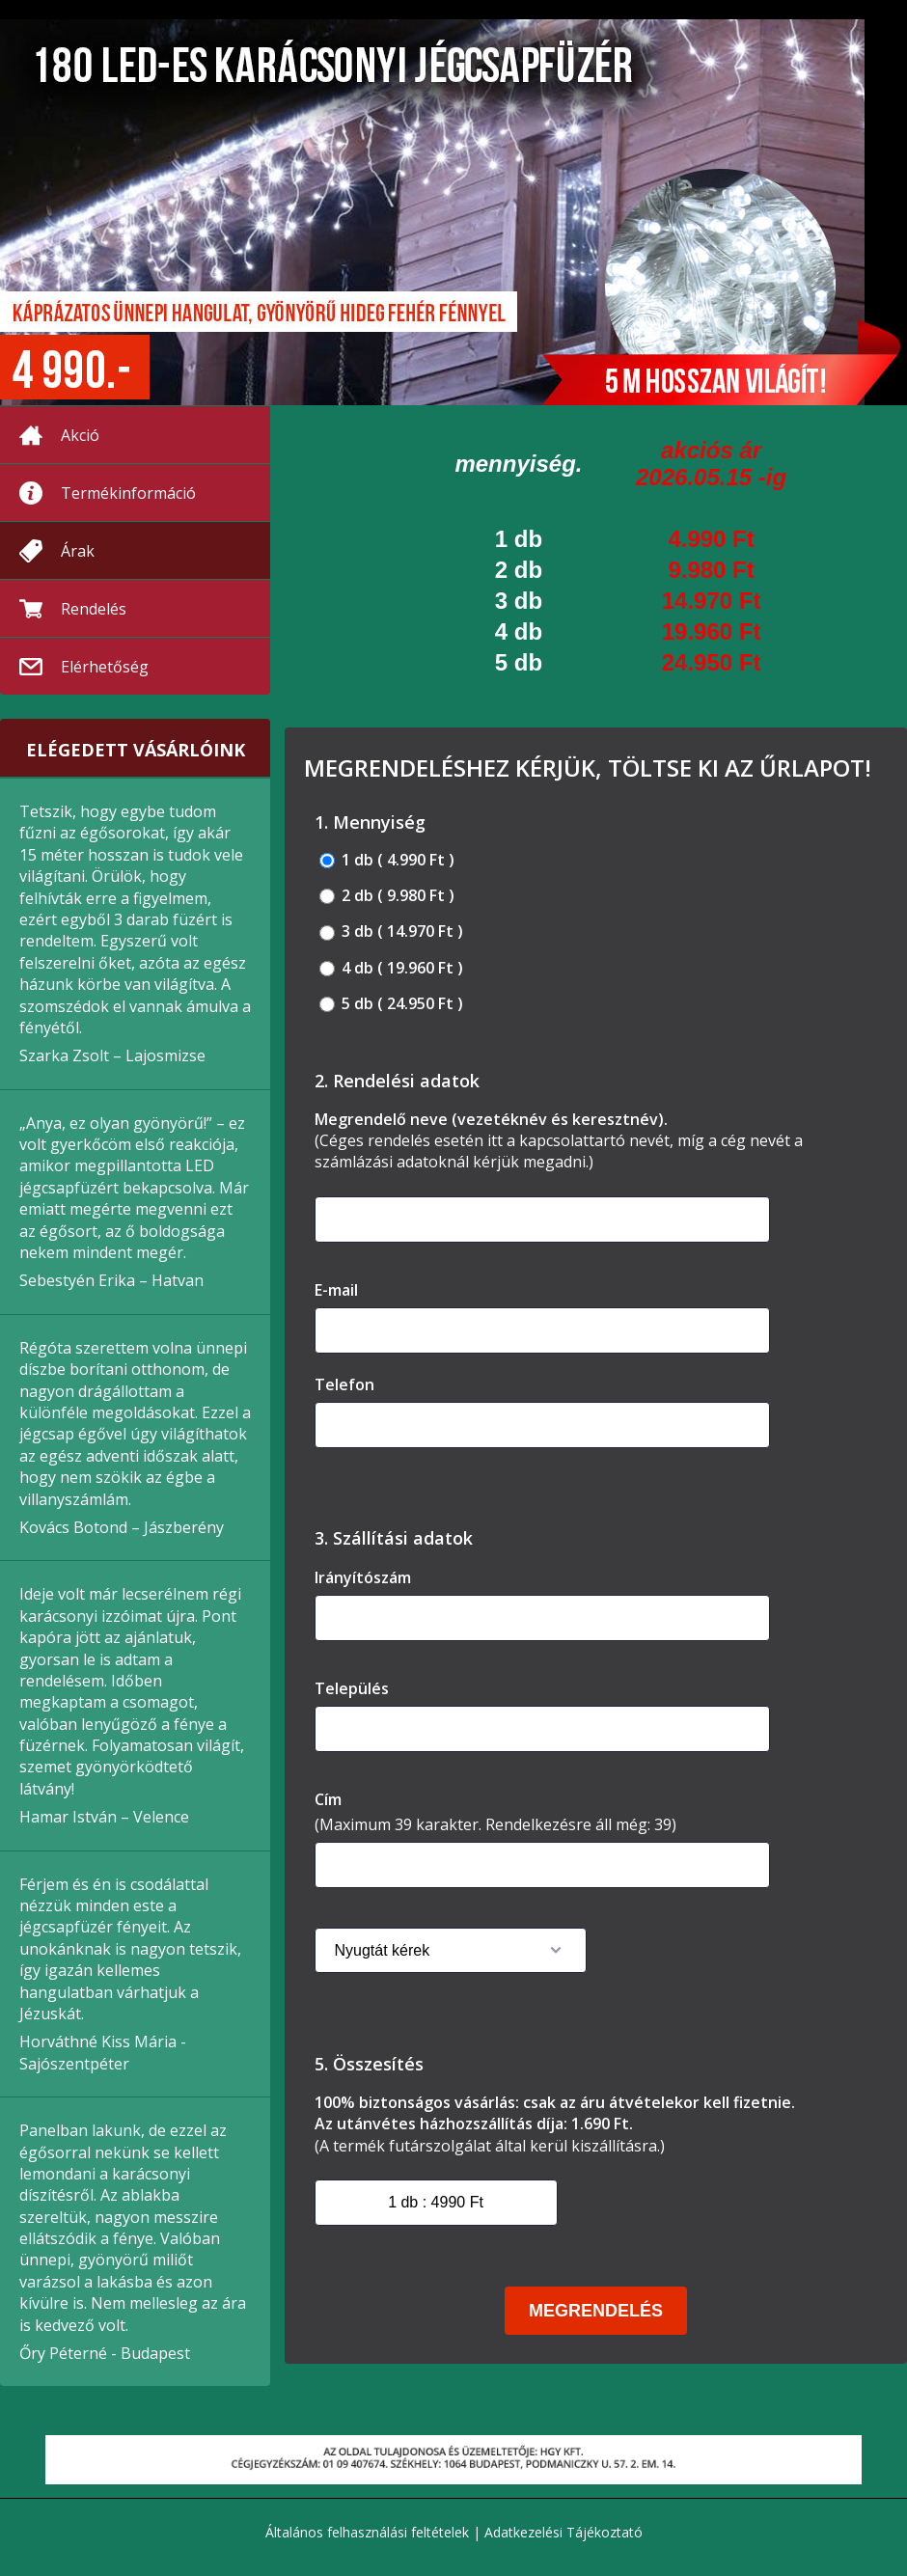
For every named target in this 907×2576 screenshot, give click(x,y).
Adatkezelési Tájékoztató (563, 2532)
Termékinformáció (128, 493)
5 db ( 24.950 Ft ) (391, 1004)
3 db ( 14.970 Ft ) (391, 931)
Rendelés (93, 608)
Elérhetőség (105, 666)
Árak (78, 551)
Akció (80, 435)
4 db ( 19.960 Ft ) (391, 968)
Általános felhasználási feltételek (367, 2532)
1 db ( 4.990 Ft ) (386, 860)
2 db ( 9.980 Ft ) (386, 896)
